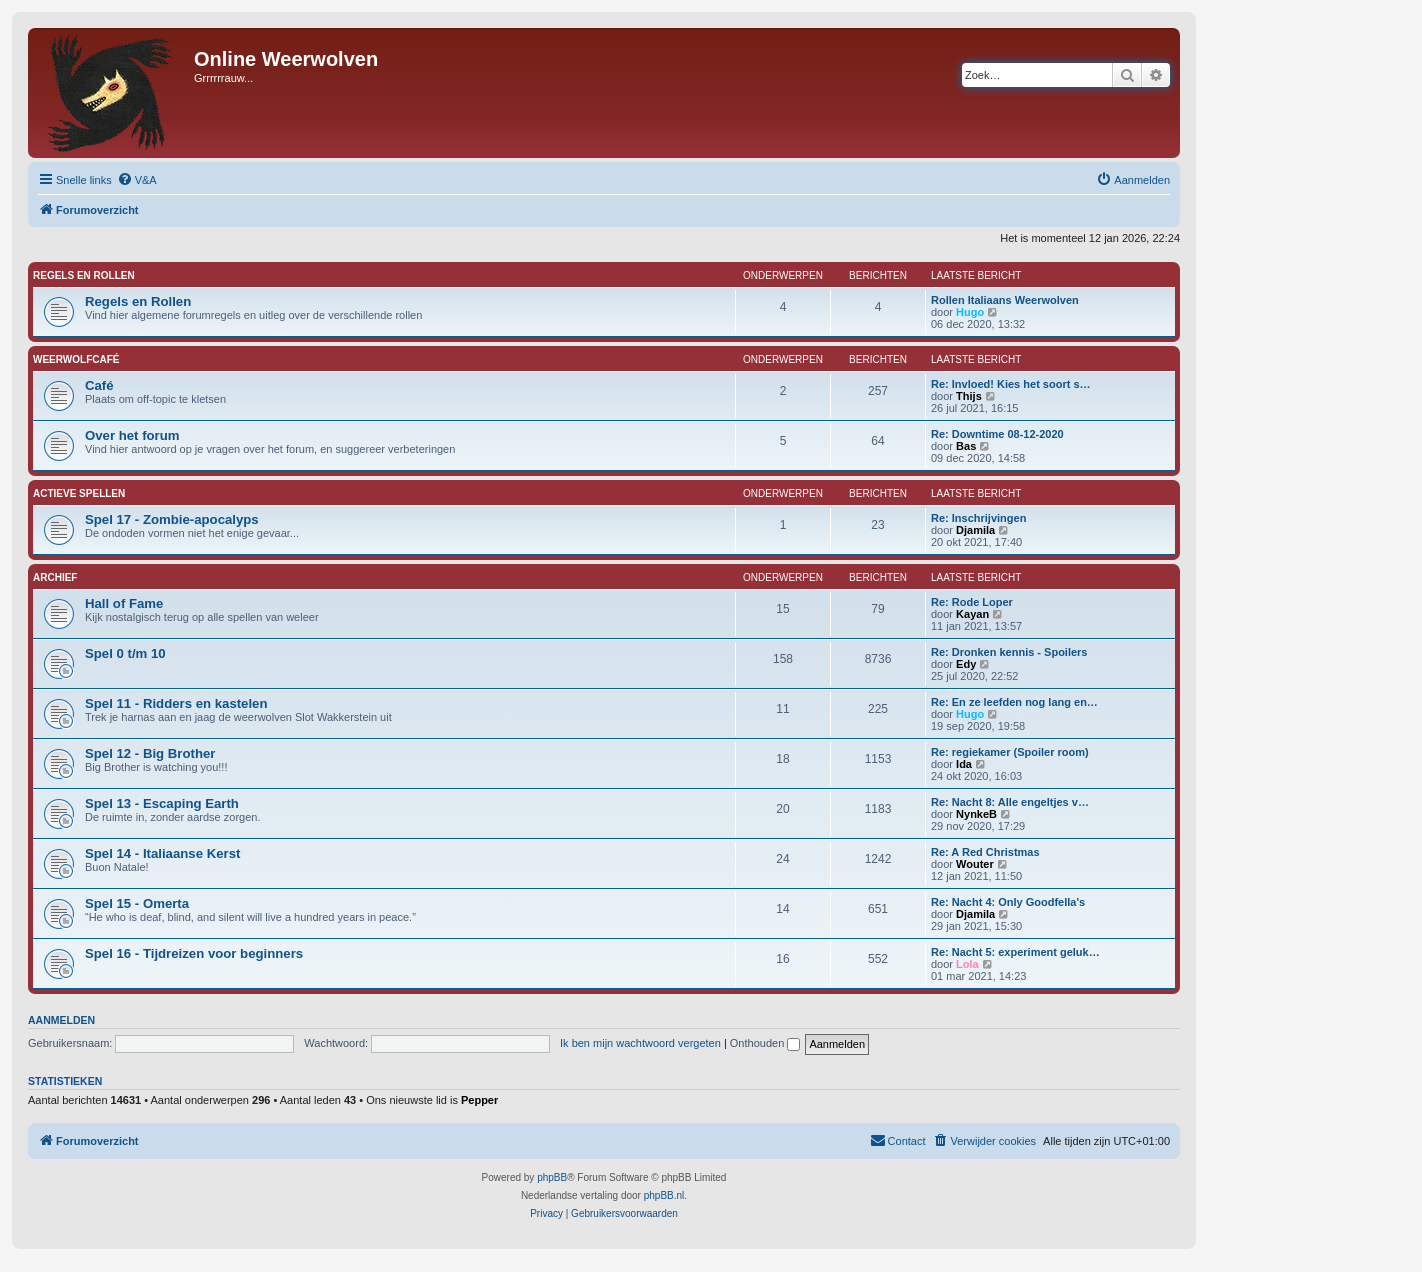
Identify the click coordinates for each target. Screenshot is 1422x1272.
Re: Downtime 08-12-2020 (997, 434)
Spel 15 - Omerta (137, 903)
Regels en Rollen (84, 275)
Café (99, 385)
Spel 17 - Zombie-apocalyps (172, 519)
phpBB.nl (664, 1195)
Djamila (975, 530)
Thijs (969, 396)
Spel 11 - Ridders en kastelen (176, 703)
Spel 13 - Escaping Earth (162, 803)
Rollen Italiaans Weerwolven (1005, 300)
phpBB (552, 1177)
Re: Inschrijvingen (978, 518)
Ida (964, 764)
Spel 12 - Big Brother (150, 753)
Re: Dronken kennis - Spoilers (1009, 652)
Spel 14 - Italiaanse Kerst (162, 853)
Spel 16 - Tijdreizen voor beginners (194, 953)
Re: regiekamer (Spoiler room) (1010, 752)
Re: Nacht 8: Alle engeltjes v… (1010, 802)
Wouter (975, 864)
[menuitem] (137, 180)
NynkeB (976, 814)
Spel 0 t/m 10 (125, 653)
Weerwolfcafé (76, 359)
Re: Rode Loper (972, 602)
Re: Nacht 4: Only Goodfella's (1008, 902)
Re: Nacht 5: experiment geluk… (1015, 952)
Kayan (972, 614)
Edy (966, 664)
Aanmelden (61, 1020)
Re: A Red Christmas (985, 852)
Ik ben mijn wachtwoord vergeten (640, 1043)
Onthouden (765, 1043)
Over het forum (132, 435)
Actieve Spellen (79, 493)
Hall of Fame (124, 603)
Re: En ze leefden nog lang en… (1014, 702)
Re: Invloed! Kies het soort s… (1011, 384)
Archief (55, 577)
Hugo (970, 312)
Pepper (479, 1100)
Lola (967, 964)
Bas (966, 446)
